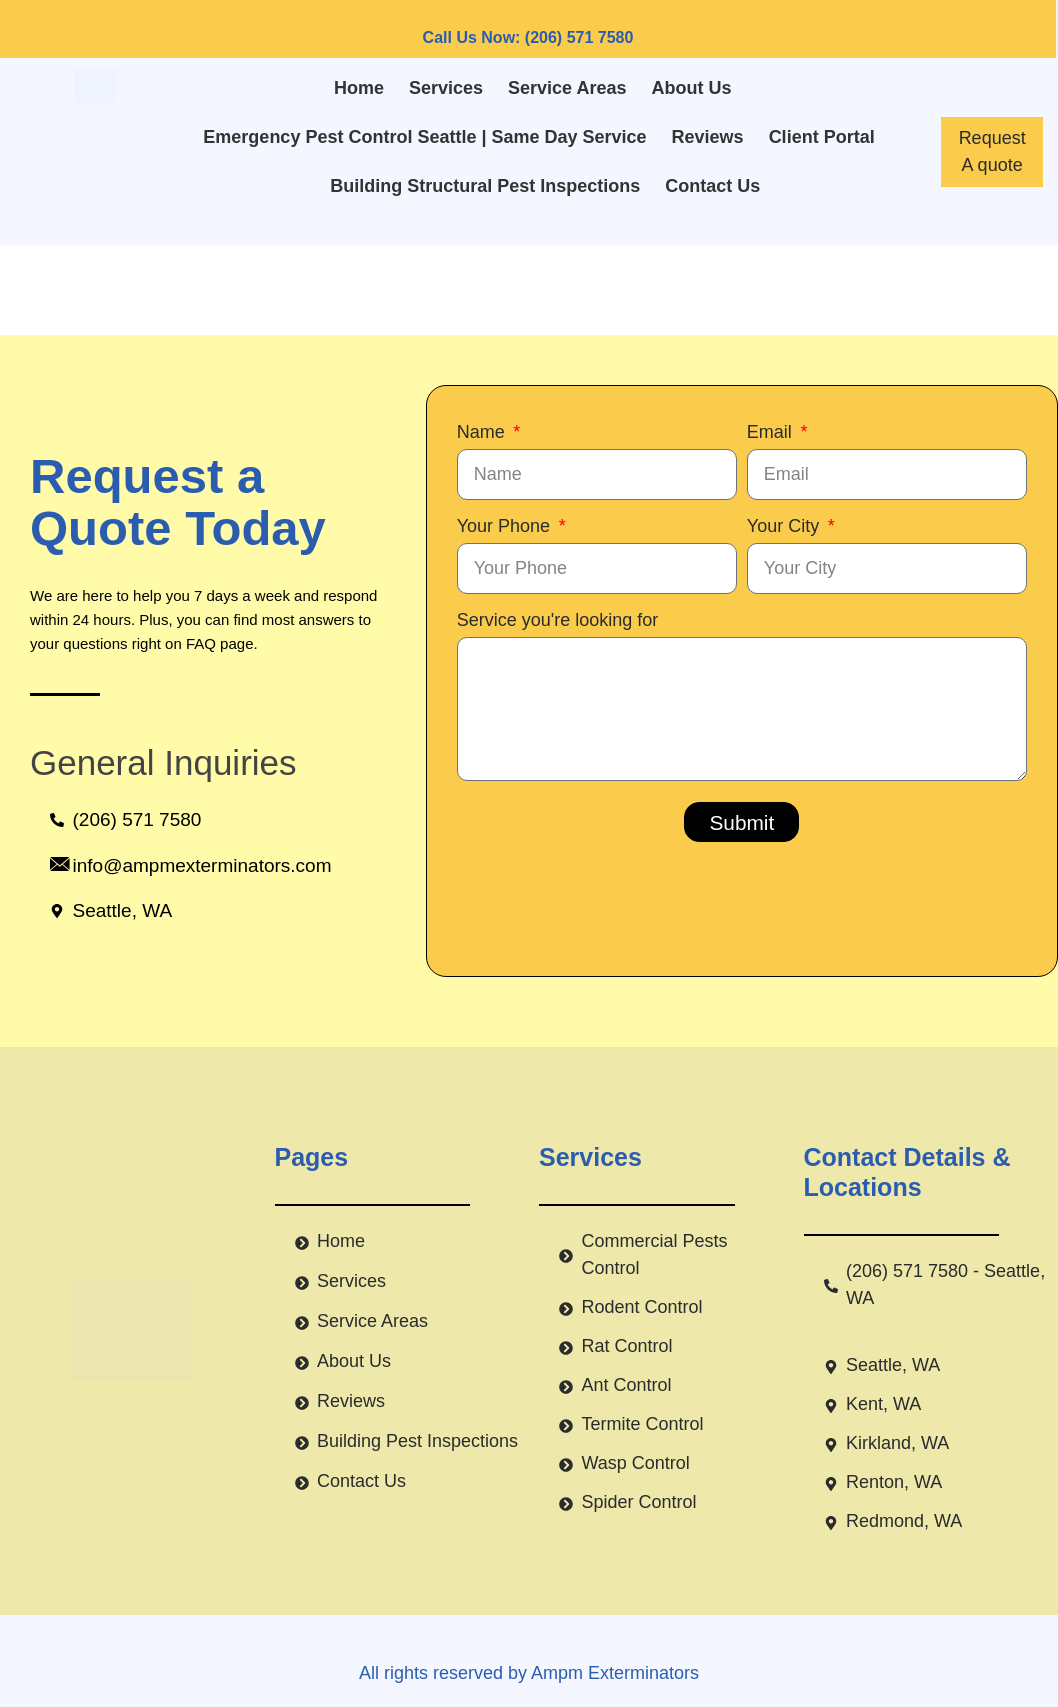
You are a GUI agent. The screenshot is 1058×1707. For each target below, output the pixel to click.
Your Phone (506, 526)
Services (446, 88)
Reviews (708, 137)
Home (359, 88)
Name (483, 432)
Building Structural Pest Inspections (485, 186)
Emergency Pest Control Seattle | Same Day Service (424, 137)
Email (772, 432)
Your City (785, 526)
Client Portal (822, 137)
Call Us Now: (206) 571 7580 (528, 37)
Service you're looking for (558, 620)
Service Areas (567, 88)
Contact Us (712, 186)
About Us (692, 88)
